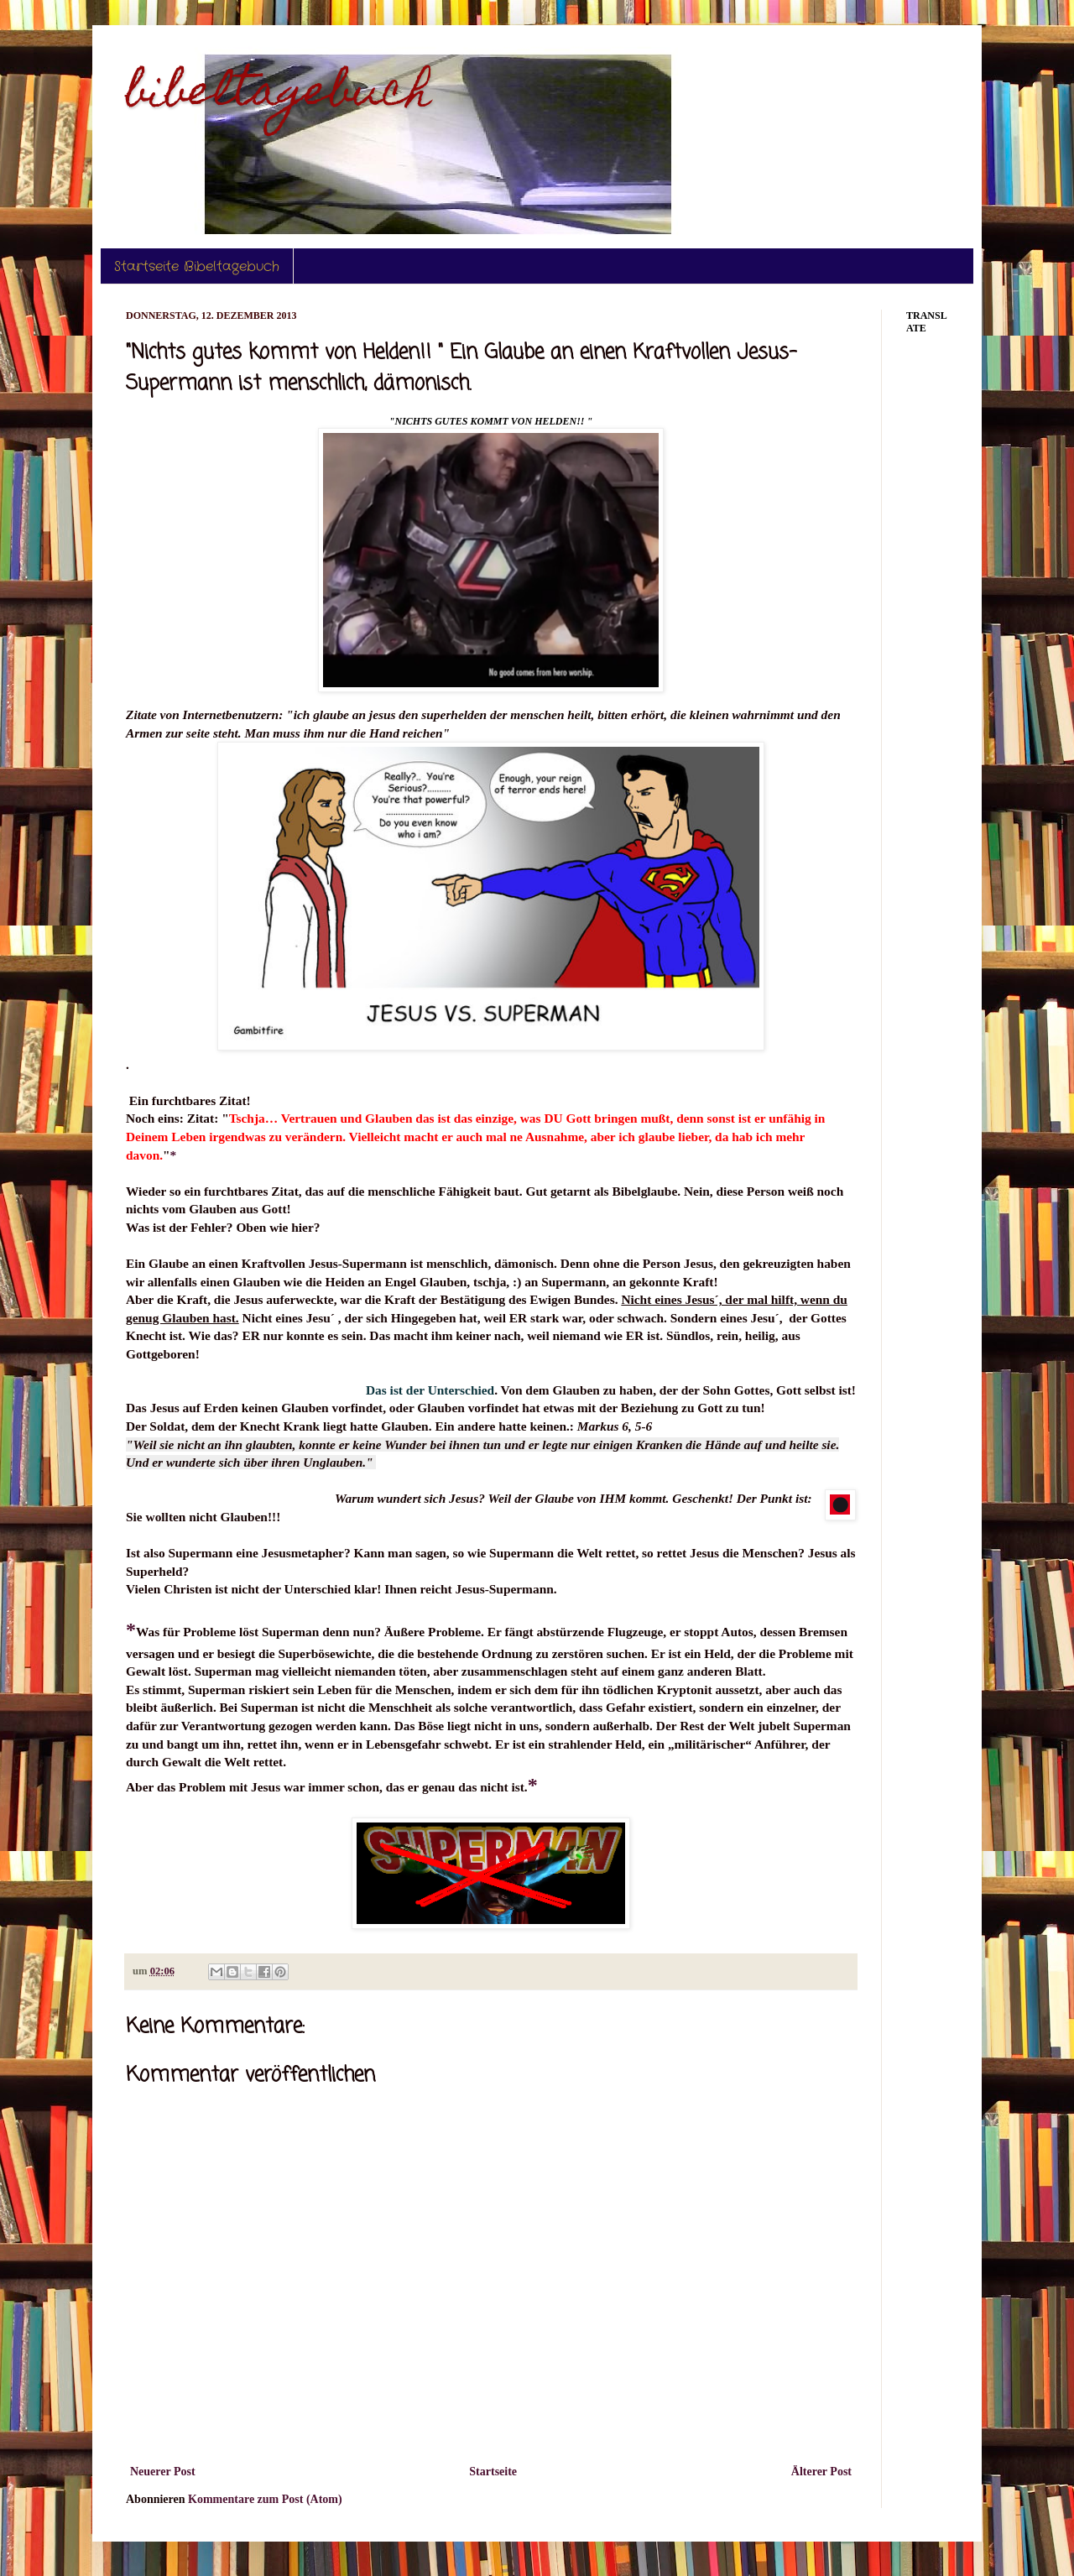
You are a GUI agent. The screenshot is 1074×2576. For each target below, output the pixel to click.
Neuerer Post (163, 2471)
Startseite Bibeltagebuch (196, 266)
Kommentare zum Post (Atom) (265, 2499)
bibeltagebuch (278, 95)
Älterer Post (821, 2471)
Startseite (493, 2471)
